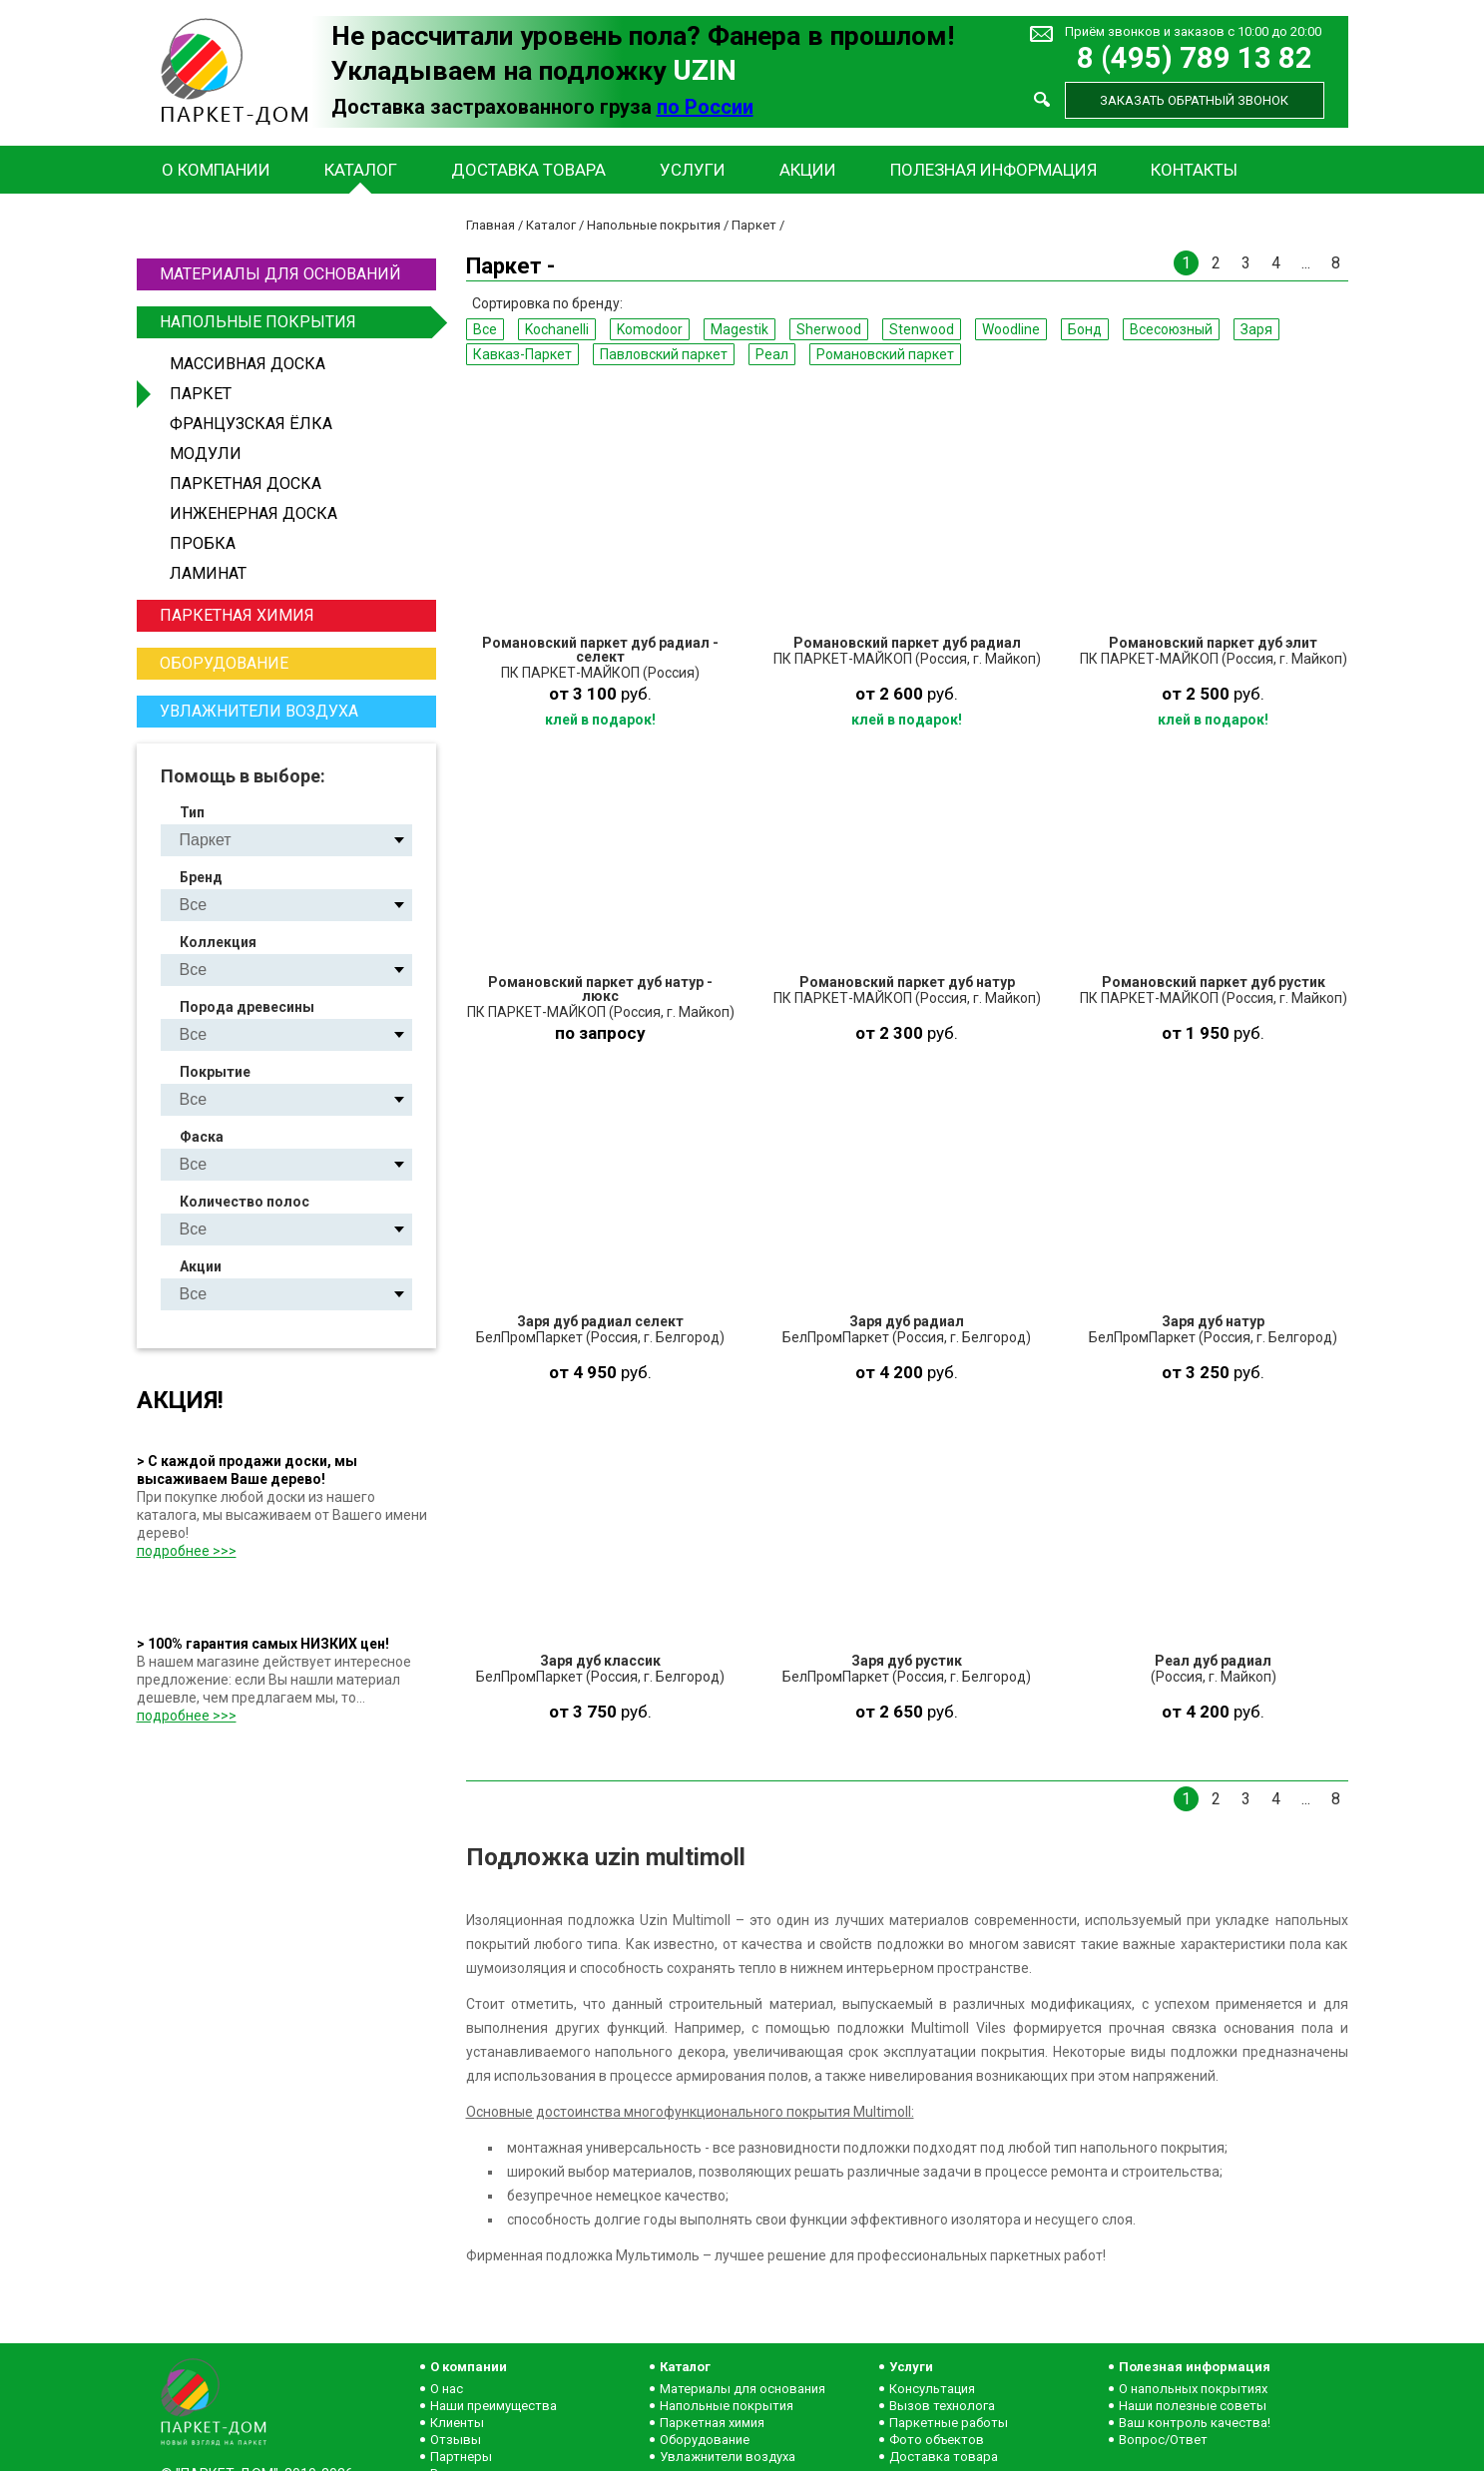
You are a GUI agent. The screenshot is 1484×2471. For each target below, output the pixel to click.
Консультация (932, 2388)
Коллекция (218, 942)
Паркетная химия (237, 615)
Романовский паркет (885, 354)
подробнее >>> (187, 1551)
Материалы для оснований (280, 273)
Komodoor (650, 329)
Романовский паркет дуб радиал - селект (600, 650)
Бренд (201, 877)
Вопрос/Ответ (1163, 2439)
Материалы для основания (742, 2388)
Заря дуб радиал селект (600, 1321)
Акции (807, 170)
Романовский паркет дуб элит (1213, 643)
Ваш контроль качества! (1194, 2422)
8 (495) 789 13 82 (1194, 58)
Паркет (201, 393)
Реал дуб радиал (1213, 1661)
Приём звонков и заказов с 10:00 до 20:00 (1193, 31)
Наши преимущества (493, 2405)
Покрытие (215, 1072)
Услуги (693, 170)
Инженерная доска (253, 513)
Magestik (739, 329)
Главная (490, 225)
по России (705, 107)
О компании (216, 170)
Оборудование (224, 663)
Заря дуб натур (1213, 1321)
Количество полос (244, 1202)
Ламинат (208, 573)
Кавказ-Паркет (522, 354)
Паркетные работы (948, 2422)
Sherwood (828, 329)
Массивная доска (247, 363)
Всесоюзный (1171, 329)
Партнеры (461, 2456)
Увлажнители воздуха (259, 711)
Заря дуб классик (600, 1661)
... (1305, 262)
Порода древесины (247, 1007)
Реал (771, 354)
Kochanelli (557, 329)
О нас (446, 2388)
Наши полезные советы (1192, 2405)
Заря (1256, 329)
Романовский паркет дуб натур (907, 982)
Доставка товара (528, 170)
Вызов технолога (942, 2405)
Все (485, 329)
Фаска (202, 1137)
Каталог (360, 170)
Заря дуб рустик (906, 1661)
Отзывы (455, 2439)
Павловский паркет (664, 354)
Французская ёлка (251, 423)
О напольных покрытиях (1193, 2388)
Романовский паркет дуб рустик (1213, 982)
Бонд (1085, 329)
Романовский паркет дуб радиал (907, 643)
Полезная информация (993, 170)
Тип (192, 812)
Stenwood (921, 329)
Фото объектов (936, 2439)
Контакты (1194, 170)
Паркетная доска (245, 483)
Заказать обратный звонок (1194, 100)
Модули (206, 453)
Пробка (203, 543)
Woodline (1011, 329)
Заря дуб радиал (906, 1321)
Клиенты (457, 2422)
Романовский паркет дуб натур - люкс (600, 989)
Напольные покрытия (295, 322)
